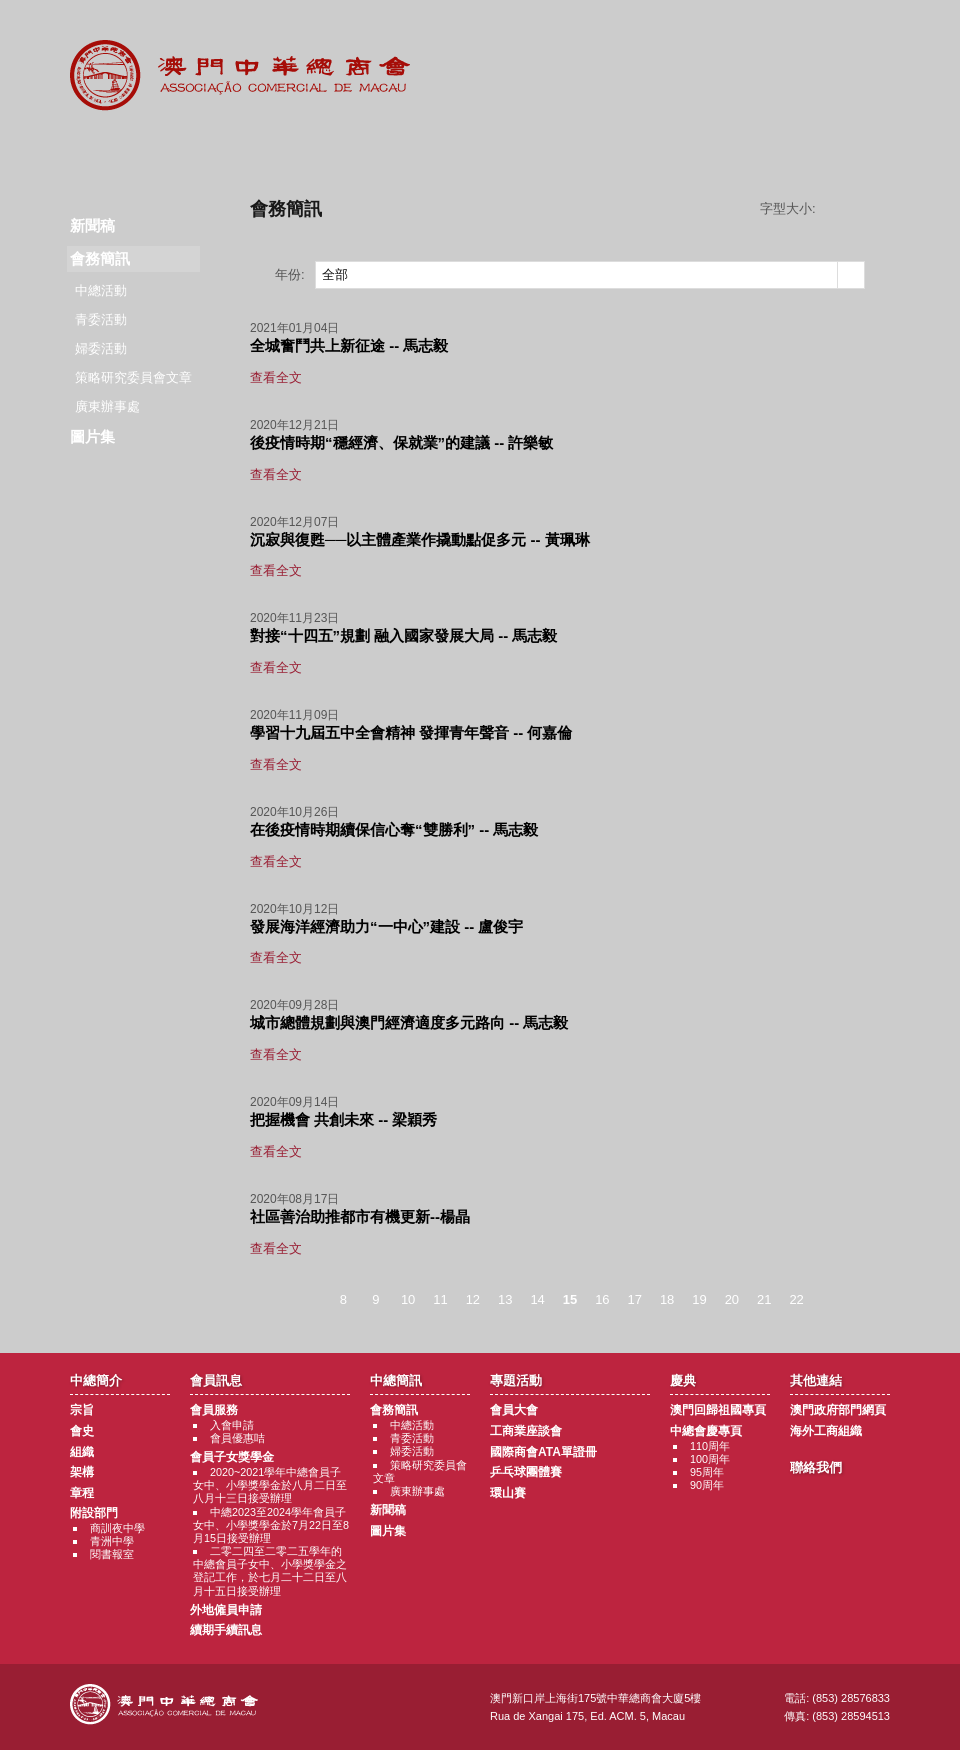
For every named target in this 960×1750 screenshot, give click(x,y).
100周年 (710, 1459)
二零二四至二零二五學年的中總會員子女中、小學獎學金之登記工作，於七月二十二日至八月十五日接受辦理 (270, 1571)
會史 (82, 1431)
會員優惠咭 (237, 1438)
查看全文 (276, 377)
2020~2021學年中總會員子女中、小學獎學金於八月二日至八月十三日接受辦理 (270, 1485)
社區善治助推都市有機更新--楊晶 (360, 1216)
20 (732, 1299)
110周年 (710, 1446)
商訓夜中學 (117, 1528)
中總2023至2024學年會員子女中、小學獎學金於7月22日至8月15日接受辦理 (271, 1525)
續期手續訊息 (226, 1630)
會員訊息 (234, 150)
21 (764, 1299)
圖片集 (92, 436)
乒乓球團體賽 (526, 1472)
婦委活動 (101, 348)
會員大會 (514, 1410)
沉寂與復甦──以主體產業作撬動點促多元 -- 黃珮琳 (420, 539)
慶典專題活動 (603, 150)
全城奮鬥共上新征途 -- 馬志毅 (349, 345)
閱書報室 (112, 1554)
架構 (82, 1472)
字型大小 (860, 209)
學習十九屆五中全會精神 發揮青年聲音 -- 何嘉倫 (411, 732)
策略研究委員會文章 (133, 377)
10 (408, 1299)
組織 (82, 1452)
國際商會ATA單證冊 (543, 1452)
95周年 (707, 1472)
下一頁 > (833, 1300)
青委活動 (101, 319)
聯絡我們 (849, 150)
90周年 (707, 1485)
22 (796, 1299)
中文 (809, 31)
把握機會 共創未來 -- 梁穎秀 (344, 1119)
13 (505, 1299)
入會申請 (232, 1425)
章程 (82, 1493)
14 (537, 1299)
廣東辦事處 (107, 406)
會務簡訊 (394, 1410)
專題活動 (480, 150)
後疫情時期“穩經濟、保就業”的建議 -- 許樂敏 (401, 442)
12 (473, 1299)
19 (699, 1299)
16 (602, 1299)
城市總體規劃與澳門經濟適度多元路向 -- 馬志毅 (409, 1022)
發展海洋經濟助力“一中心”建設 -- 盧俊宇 (386, 926)
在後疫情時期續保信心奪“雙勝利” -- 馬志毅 (394, 829)
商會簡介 (111, 150)
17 (635, 1299)
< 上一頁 (307, 1300)
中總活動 (101, 290)
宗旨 (82, 1410)
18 (667, 1299)
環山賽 (508, 1493)
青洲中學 (112, 1541)
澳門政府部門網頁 (838, 1410)
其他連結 (726, 150)
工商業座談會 (526, 1431)
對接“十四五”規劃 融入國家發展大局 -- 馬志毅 (404, 635)
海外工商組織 (826, 1431)
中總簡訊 (357, 150)
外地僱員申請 (226, 1610)
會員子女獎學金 (232, 1457)
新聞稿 (92, 225)
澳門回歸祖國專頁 (718, 1410)
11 (440, 1299)
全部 (335, 274)
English (863, 31)
